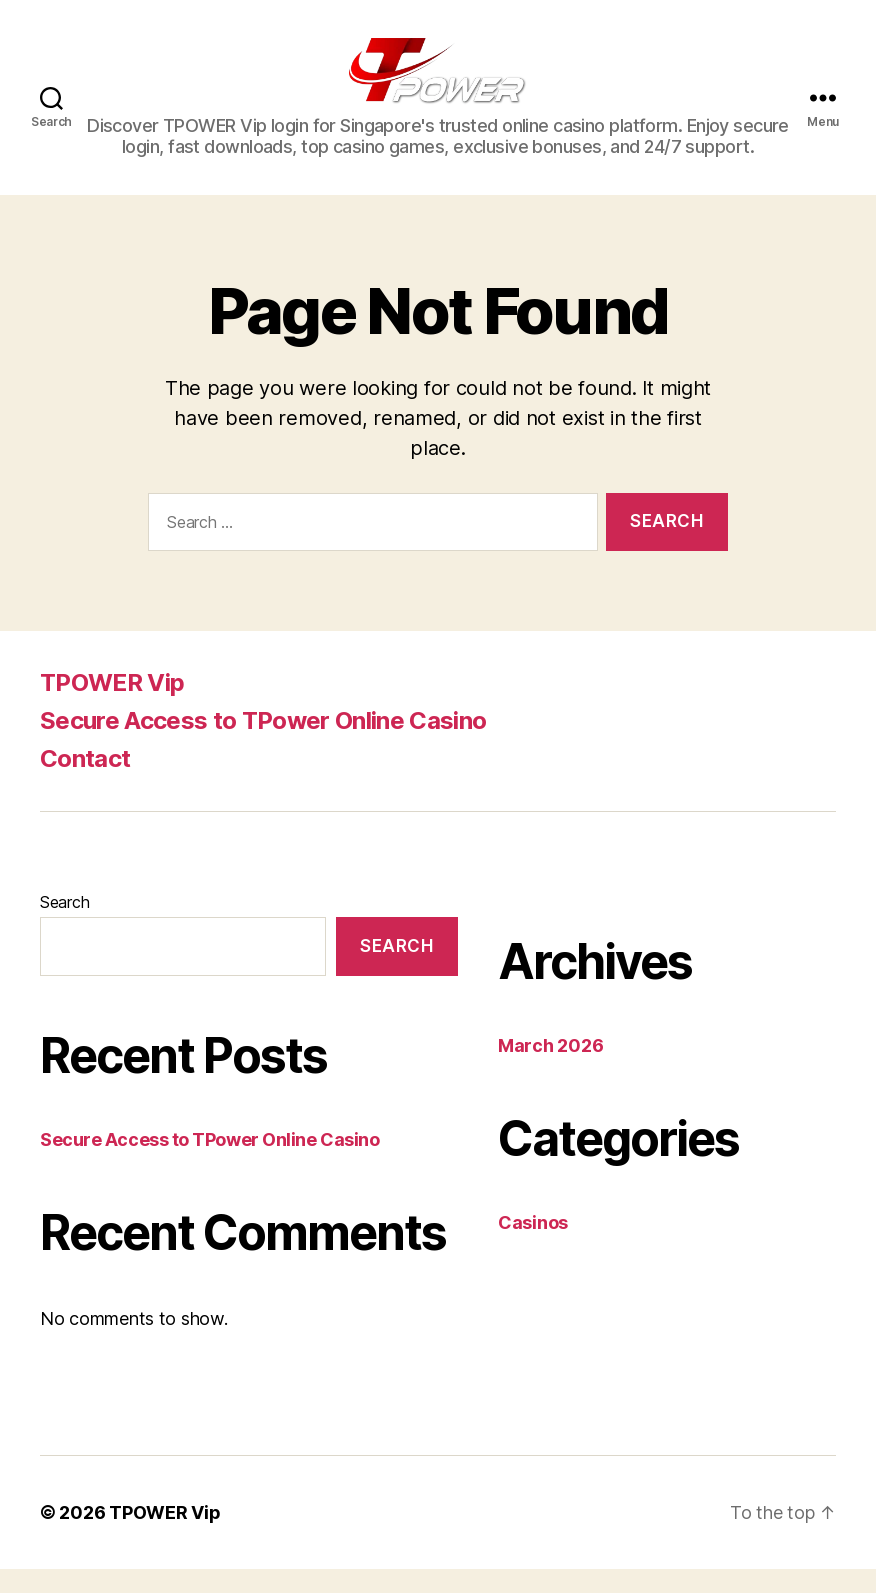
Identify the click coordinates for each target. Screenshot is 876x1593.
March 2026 (550, 1069)
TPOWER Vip (112, 706)
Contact (85, 782)
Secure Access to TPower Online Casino (263, 744)
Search (64, 926)
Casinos (533, 1246)
